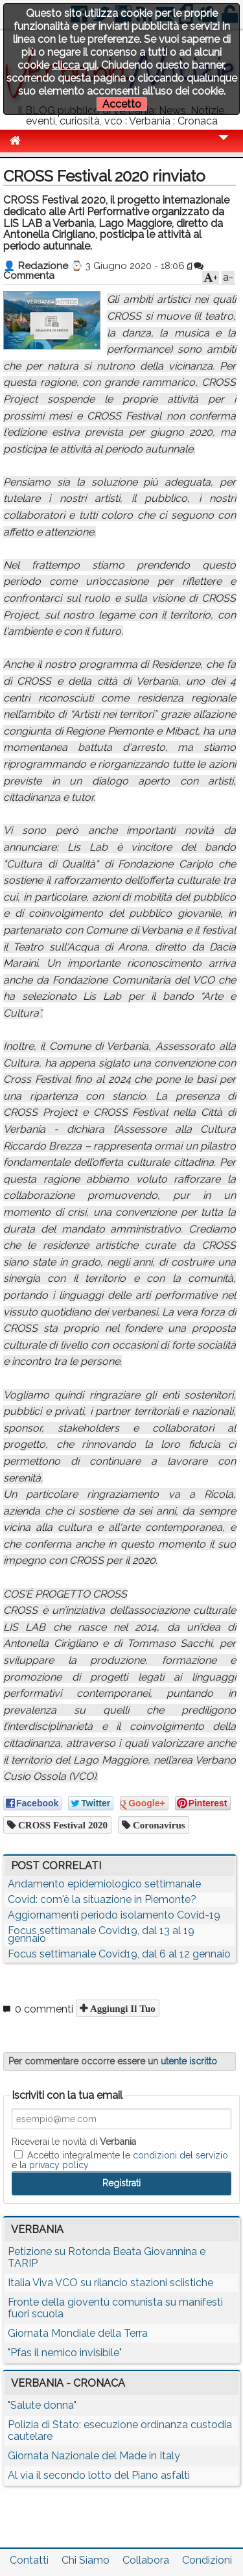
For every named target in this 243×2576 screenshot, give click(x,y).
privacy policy (59, 2165)
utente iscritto (189, 2061)
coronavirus (157, 1825)
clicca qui (74, 65)
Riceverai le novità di (74, 2141)
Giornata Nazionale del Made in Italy (94, 2456)
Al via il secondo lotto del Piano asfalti (99, 2475)
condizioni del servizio (180, 2155)
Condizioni (207, 2560)
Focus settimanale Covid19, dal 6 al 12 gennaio (119, 1954)
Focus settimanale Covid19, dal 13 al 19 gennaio (101, 1934)
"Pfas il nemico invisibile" (65, 2352)
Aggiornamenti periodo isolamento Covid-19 (114, 1915)
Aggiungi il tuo (121, 2008)
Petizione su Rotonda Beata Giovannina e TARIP (106, 2257)
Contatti (29, 2560)
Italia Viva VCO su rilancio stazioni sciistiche (110, 2282)
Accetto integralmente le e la (120, 2159)
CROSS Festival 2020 (62, 1825)
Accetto (121, 104)
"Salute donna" (42, 2405)
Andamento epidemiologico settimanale (104, 1884)
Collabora (145, 2560)
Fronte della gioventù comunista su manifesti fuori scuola (115, 2308)
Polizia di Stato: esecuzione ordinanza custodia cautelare (120, 2430)
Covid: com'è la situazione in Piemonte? (102, 1899)
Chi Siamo (86, 2560)
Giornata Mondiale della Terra (78, 2333)
